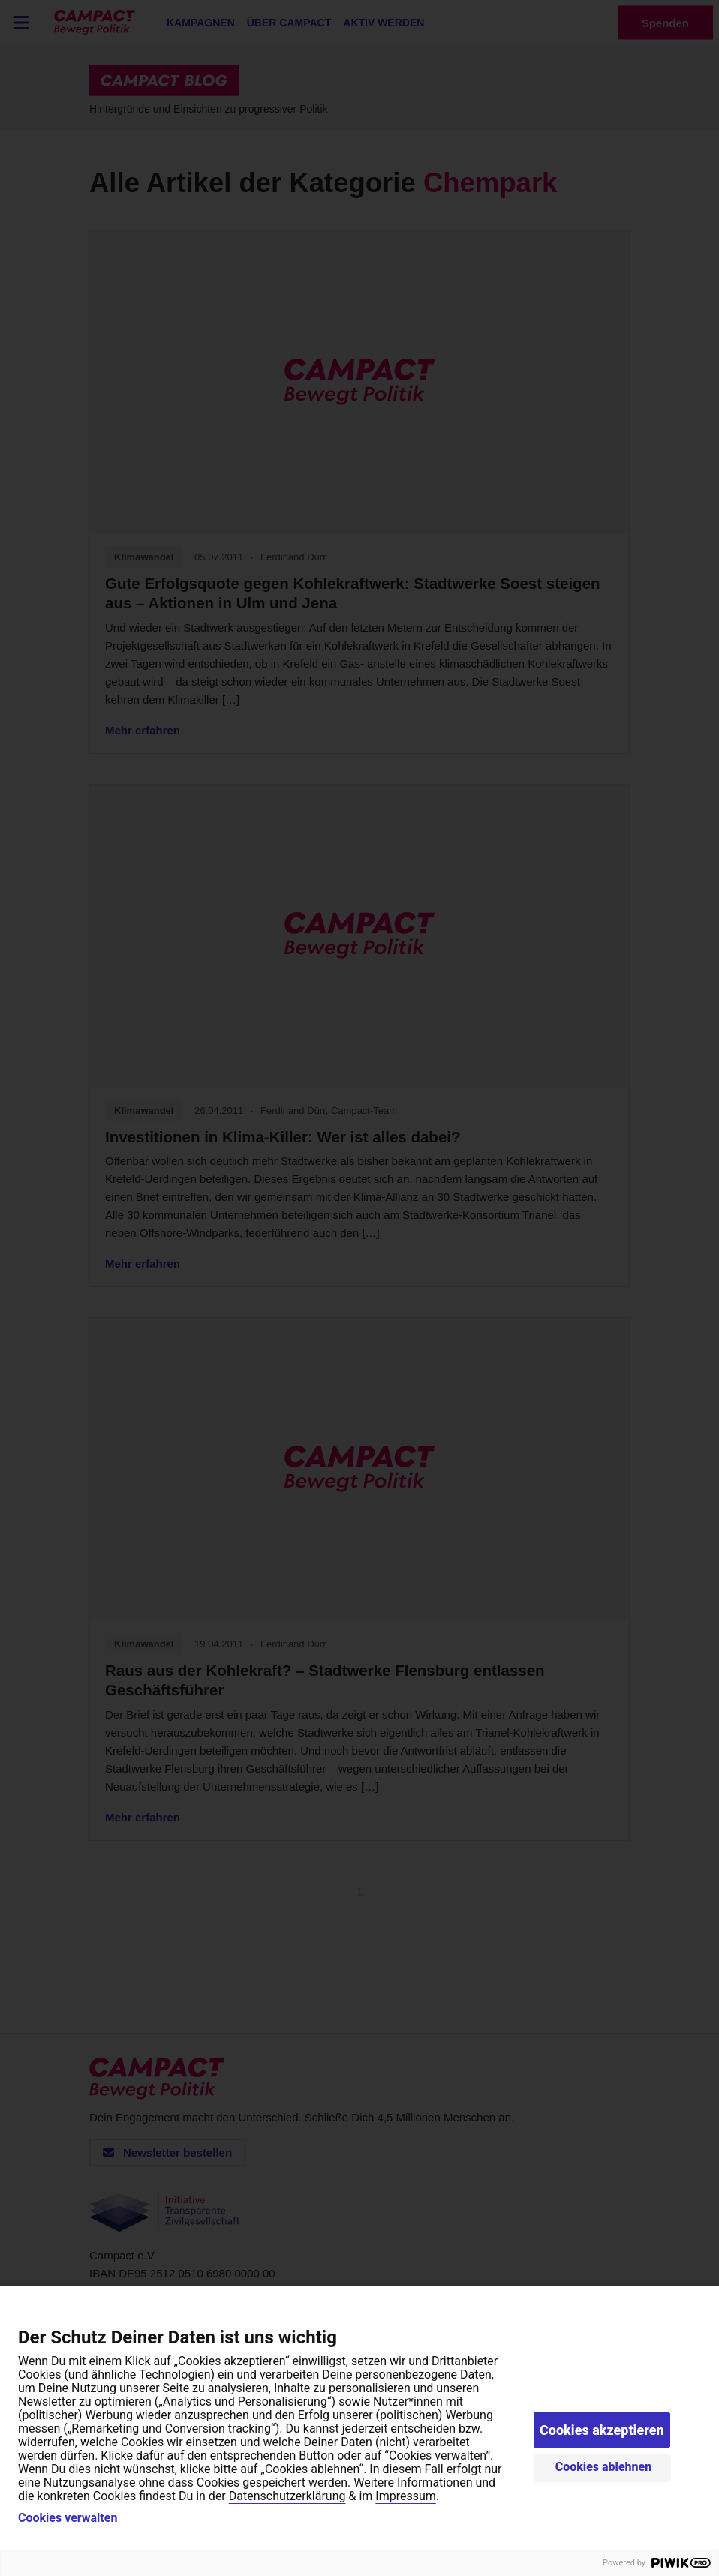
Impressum (405, 2496)
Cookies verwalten (67, 2518)
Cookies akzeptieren (602, 2430)
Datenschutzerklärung (287, 2496)
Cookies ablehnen (603, 2467)
